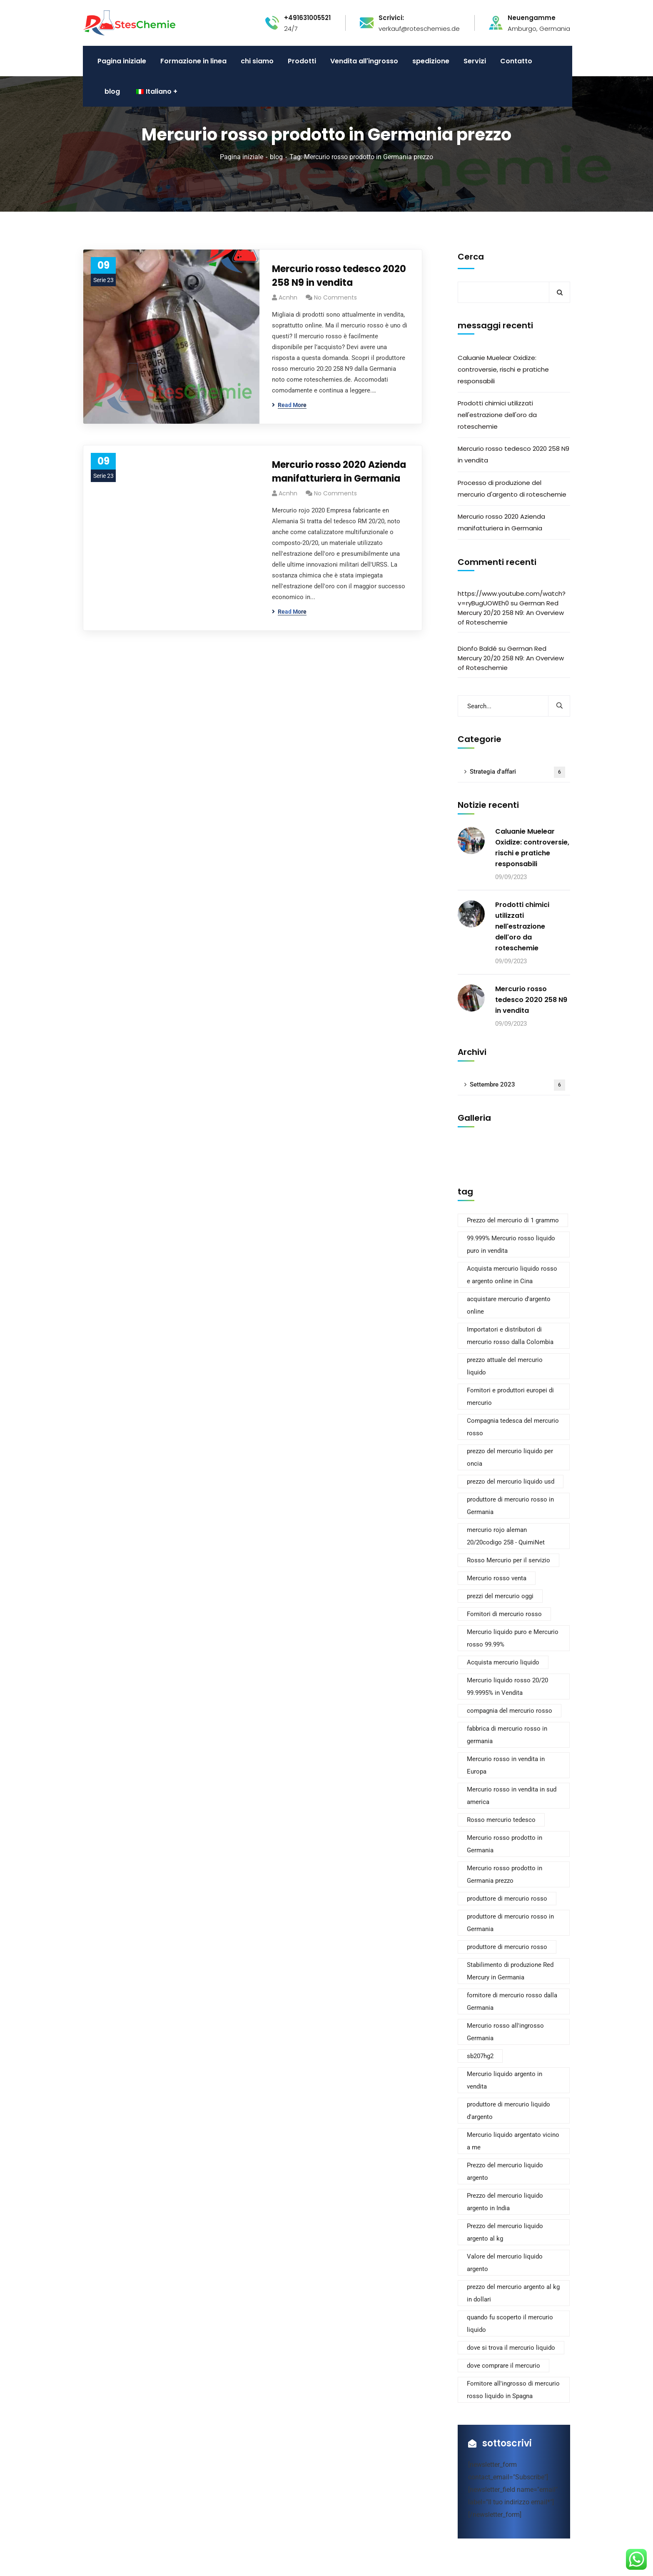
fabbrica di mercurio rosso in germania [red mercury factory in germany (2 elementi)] (507, 1735)
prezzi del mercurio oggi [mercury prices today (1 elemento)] (500, 1596)
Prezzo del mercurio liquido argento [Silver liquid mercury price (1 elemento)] (505, 2171)
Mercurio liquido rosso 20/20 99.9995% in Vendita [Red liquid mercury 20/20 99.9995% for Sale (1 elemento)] (507, 1687)
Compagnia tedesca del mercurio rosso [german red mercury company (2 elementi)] (513, 1427)
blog (276, 157)
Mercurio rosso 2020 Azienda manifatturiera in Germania (339, 471)
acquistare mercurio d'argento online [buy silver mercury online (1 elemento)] (509, 1305)
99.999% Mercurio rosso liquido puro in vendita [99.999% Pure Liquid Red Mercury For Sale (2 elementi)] (511, 1244)
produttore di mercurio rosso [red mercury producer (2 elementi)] (507, 1947)
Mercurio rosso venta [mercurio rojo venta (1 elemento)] (496, 1578)
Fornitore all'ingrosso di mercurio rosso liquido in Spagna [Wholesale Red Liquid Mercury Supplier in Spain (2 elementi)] (513, 2390)
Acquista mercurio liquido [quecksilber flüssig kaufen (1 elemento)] (503, 1662)
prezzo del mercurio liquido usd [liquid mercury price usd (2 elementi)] (510, 1481)
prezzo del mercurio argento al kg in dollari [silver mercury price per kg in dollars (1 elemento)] (513, 2293)
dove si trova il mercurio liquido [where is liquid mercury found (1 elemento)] (511, 2347)
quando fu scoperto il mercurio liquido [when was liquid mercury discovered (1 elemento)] (510, 2324)
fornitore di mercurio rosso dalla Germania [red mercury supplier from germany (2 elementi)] (512, 2001)
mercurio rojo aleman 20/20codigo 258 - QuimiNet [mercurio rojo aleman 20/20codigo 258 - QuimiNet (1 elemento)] (506, 1536)
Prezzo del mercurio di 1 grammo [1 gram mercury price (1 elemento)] (513, 1220)
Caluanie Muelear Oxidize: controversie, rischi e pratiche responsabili (503, 369)
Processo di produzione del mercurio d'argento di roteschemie (512, 488)
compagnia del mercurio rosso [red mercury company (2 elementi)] (509, 1710)
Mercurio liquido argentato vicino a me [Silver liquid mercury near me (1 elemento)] (513, 2141)
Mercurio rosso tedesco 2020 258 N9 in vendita (339, 275)
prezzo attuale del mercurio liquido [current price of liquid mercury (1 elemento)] (505, 1366)
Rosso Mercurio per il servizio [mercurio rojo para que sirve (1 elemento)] (508, 1560)
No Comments (335, 297)
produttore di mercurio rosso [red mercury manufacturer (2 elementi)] (507, 1898)
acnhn (288, 297)
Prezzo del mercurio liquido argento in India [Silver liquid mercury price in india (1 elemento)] (505, 2202)
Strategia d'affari (517, 772)
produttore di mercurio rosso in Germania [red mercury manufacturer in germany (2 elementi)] (510, 1923)
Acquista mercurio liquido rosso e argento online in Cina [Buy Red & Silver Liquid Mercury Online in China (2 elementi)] (512, 1275)
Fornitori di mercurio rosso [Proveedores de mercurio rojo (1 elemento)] (504, 1614)
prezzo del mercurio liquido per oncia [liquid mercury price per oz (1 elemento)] (510, 1457)
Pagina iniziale (241, 157)
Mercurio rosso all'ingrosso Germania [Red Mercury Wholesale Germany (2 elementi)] (505, 2032)
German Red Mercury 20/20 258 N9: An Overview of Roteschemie (511, 613)
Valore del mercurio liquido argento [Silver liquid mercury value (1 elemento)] (505, 2263)
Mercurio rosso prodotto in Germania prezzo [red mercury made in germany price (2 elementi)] (504, 1874)
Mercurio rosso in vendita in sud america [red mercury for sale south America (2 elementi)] (511, 1796)
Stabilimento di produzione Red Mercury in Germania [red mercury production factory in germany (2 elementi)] (510, 1971)
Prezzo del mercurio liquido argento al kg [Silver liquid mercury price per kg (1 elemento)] (505, 2232)
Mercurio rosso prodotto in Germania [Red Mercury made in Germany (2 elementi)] (504, 1844)
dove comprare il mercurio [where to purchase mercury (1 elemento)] (503, 2365)
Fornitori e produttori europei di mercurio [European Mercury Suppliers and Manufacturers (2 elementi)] (510, 1397)
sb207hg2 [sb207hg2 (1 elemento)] (480, 2056)
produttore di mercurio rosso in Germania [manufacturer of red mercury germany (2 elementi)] (510, 1506)
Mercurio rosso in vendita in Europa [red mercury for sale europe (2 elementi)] (506, 1765)
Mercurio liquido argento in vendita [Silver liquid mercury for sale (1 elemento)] (504, 2080)
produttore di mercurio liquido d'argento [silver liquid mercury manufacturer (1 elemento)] (508, 2111)
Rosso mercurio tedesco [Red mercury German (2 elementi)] (501, 1820)
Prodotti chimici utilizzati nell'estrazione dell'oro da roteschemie (497, 415)
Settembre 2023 (517, 1085)
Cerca (471, 256)
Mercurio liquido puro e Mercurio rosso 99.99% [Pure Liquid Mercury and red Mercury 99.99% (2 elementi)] (512, 1638)
